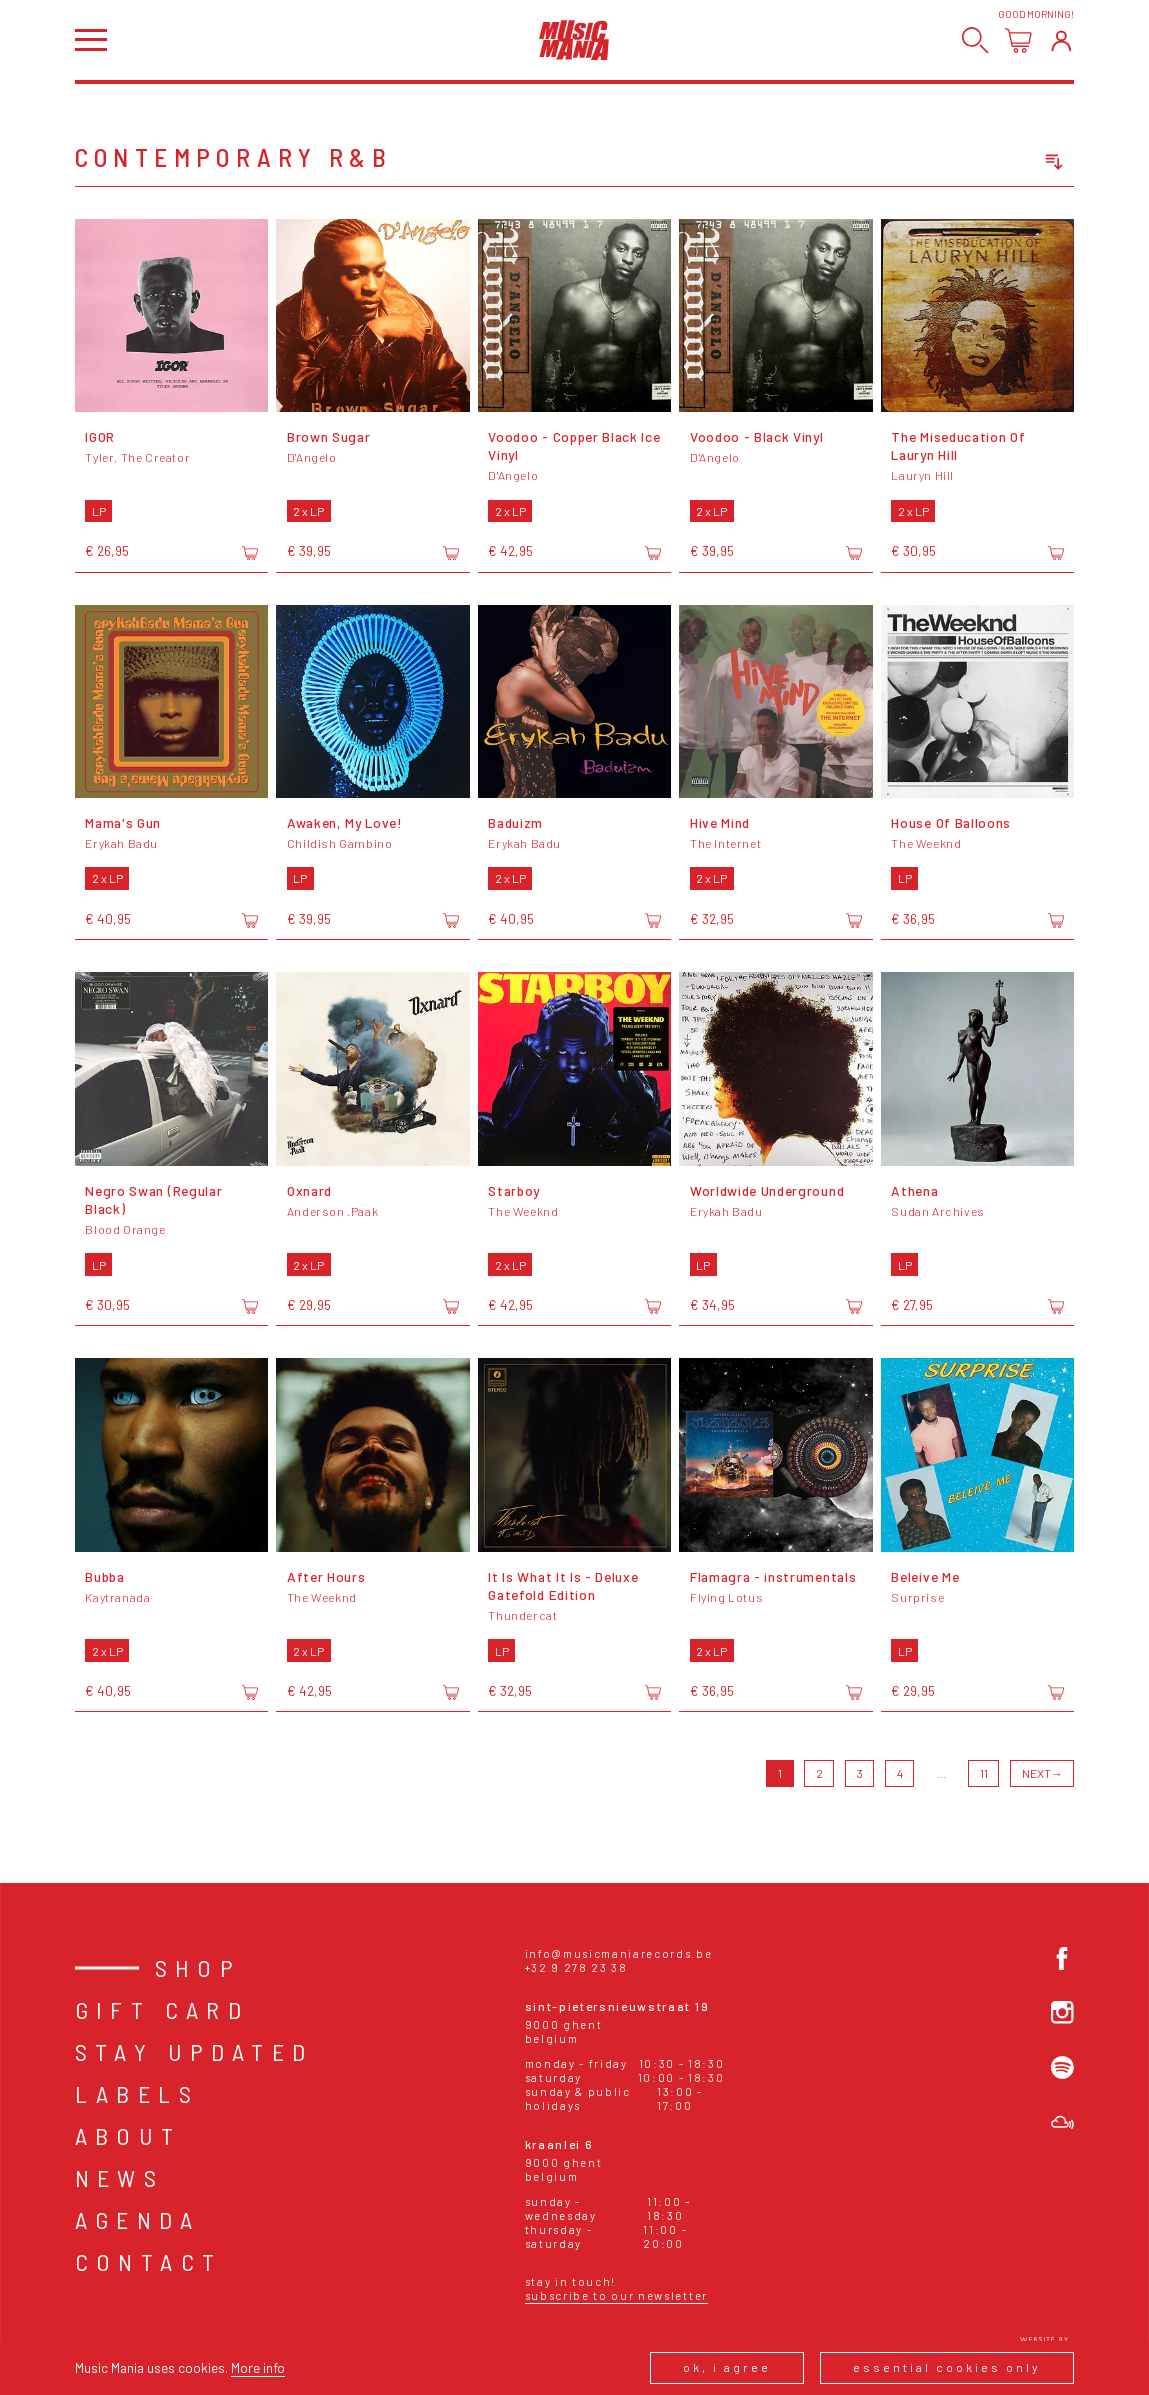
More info (258, 2367)
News (120, 2177)
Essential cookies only (947, 2367)
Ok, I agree (727, 2367)
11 (984, 1773)
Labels (137, 2093)
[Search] (975, 40)
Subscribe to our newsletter (616, 2295)
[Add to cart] (250, 553)
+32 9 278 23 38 (576, 1967)
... (941, 1773)
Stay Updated (194, 2051)
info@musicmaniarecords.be (619, 1953)
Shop (198, 1967)
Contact (149, 2261)
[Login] (1061, 40)
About (128, 2135)
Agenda (137, 2219)
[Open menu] (91, 39)
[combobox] (978, 162)
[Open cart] (1018, 40)
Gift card (162, 2009)
